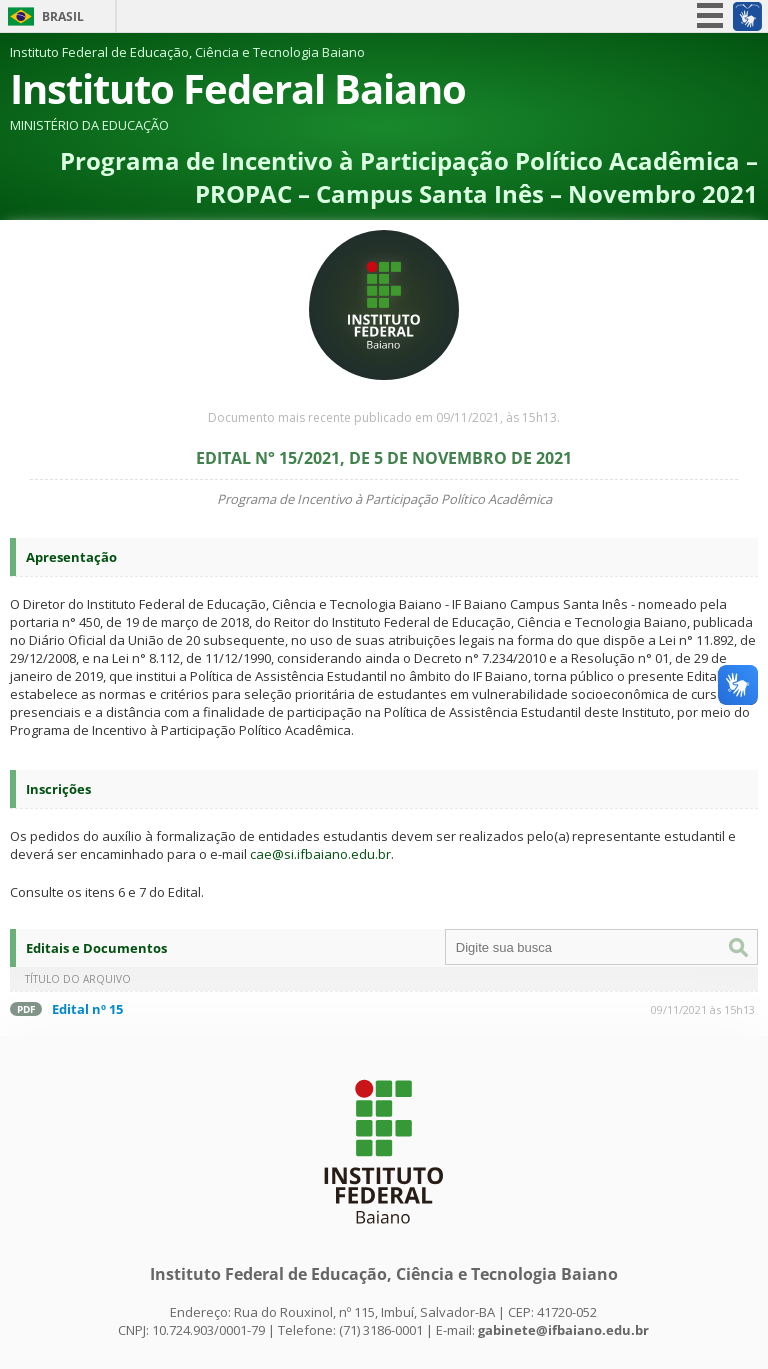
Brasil (63, 16)
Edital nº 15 (87, 1009)
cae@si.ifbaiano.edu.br (320, 854)
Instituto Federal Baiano (238, 88)
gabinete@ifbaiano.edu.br (563, 1330)
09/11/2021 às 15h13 (703, 1009)
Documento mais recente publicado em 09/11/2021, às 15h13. (384, 417)
